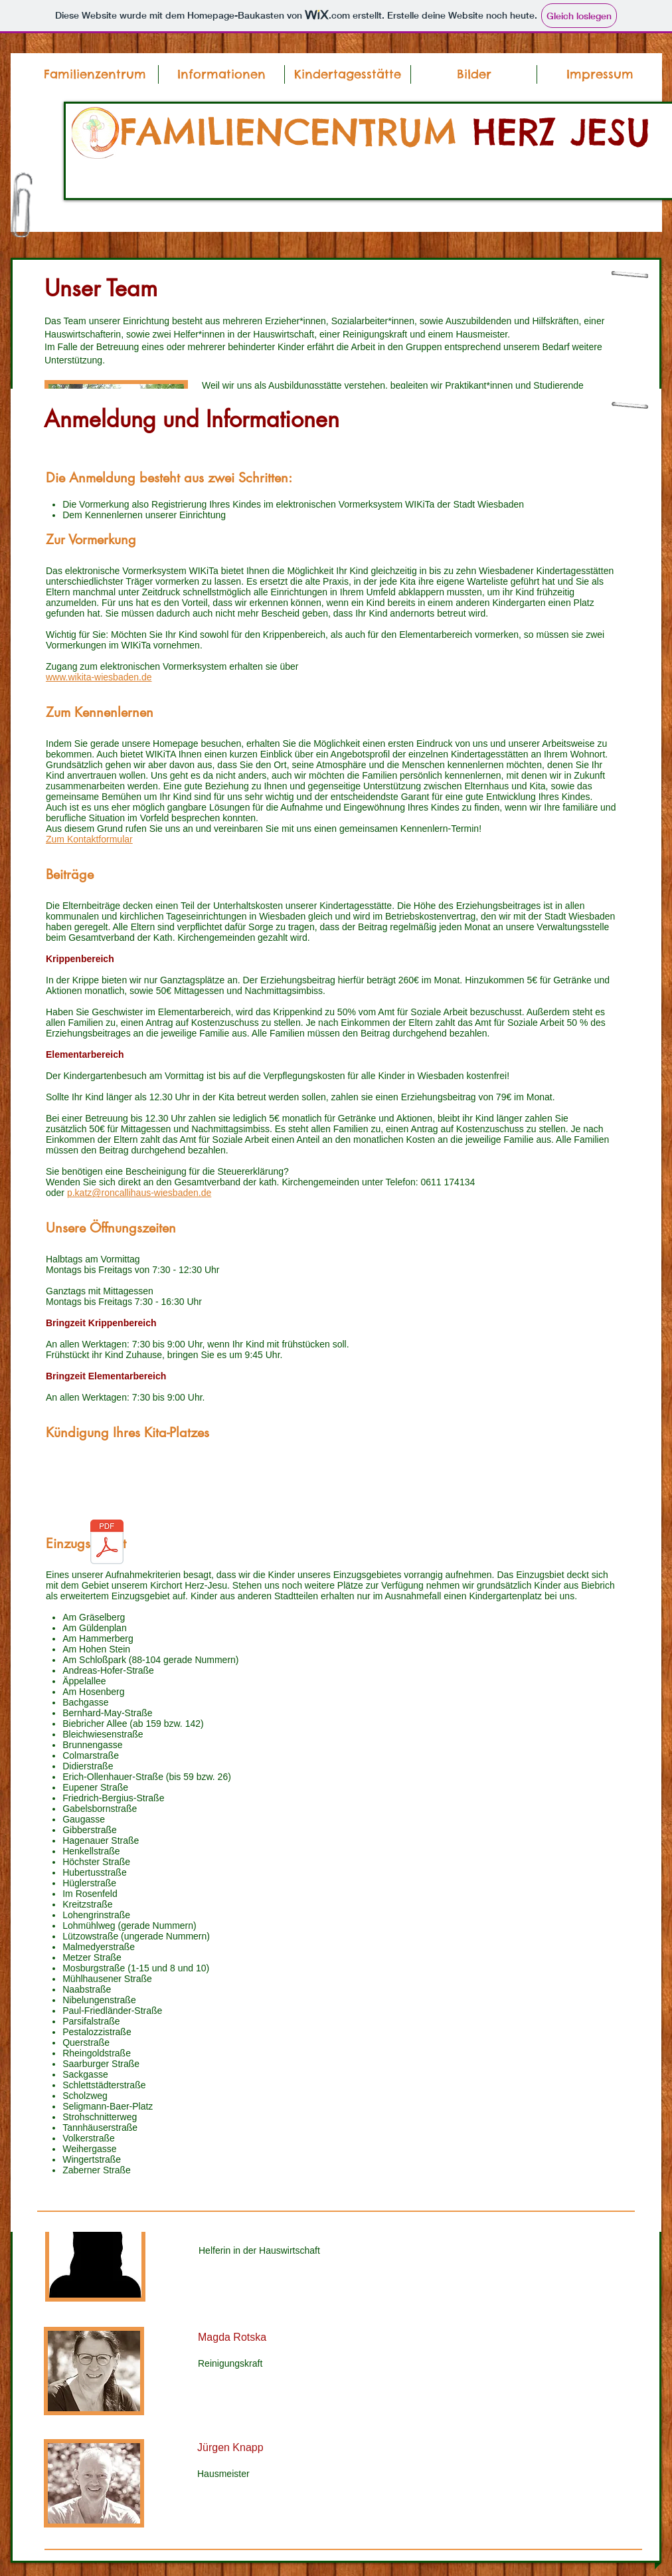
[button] (221, 74)
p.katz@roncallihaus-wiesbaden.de (139, 1192)
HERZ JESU (561, 131)
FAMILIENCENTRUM (296, 131)
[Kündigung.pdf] (107, 1543)
